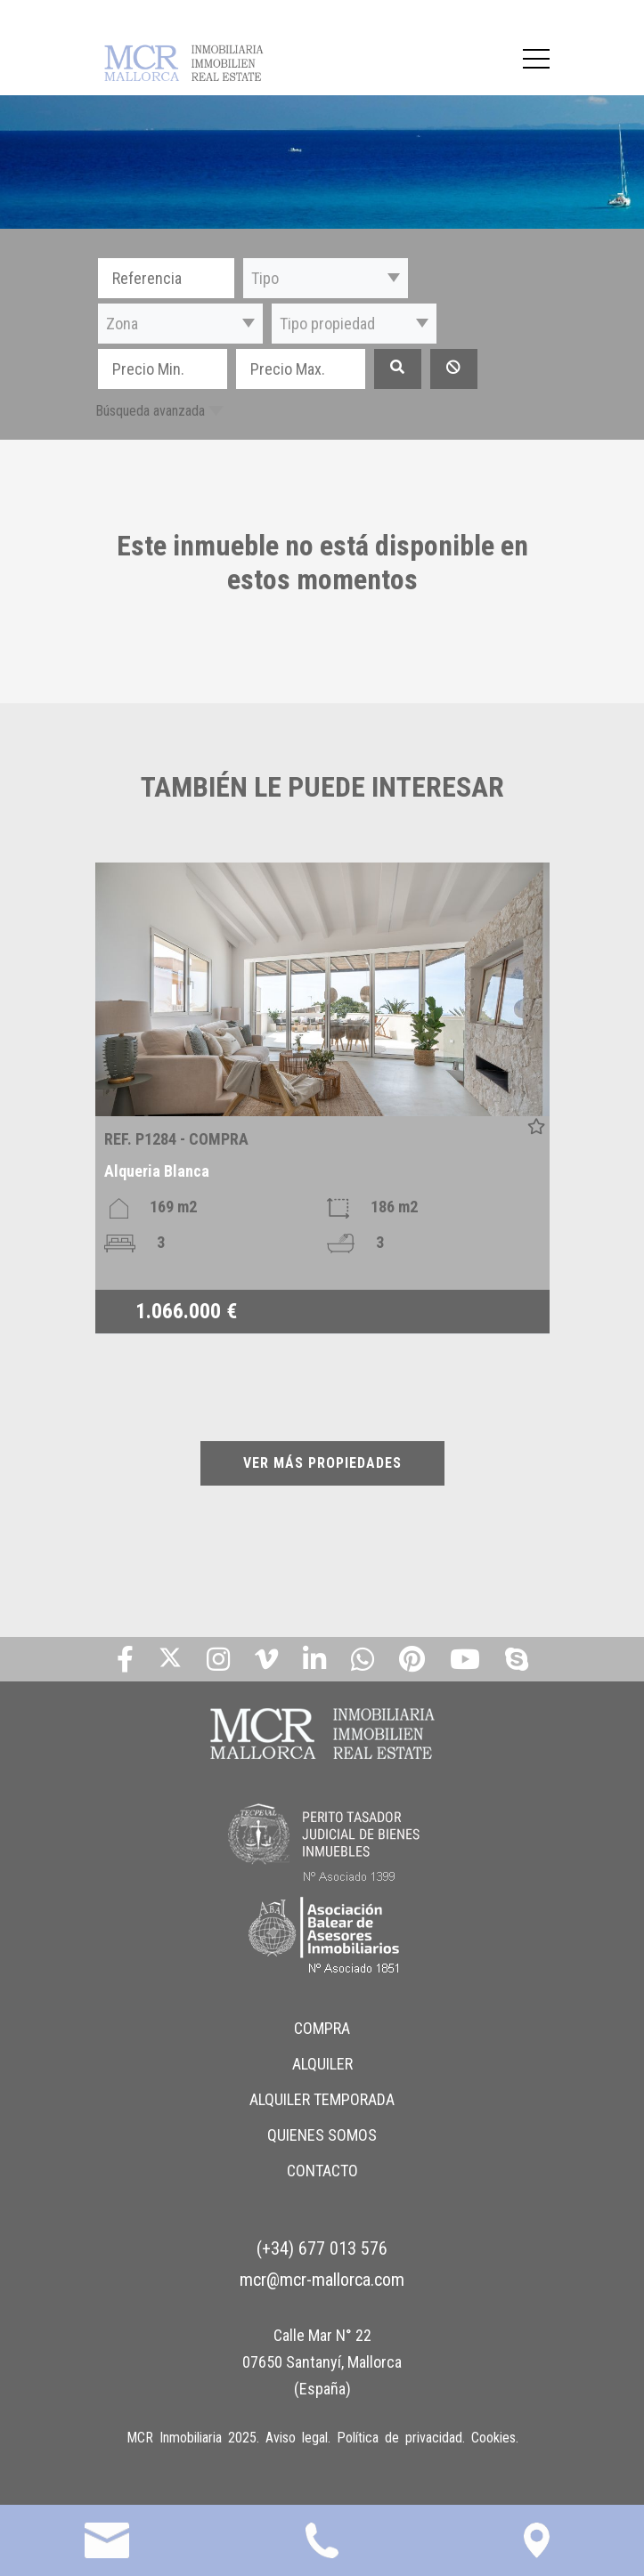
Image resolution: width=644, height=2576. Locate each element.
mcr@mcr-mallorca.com (322, 2279)
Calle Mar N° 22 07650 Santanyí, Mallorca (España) (322, 2362)
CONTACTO (322, 2170)
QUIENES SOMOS (322, 2135)
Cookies (493, 2437)
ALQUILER (322, 2063)
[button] (325, 278)
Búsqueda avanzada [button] (150, 410)
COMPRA (322, 2028)
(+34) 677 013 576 (322, 2248)
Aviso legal (296, 2437)
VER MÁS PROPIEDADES (322, 1462)
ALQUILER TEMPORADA (322, 2099)
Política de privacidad (399, 2437)
